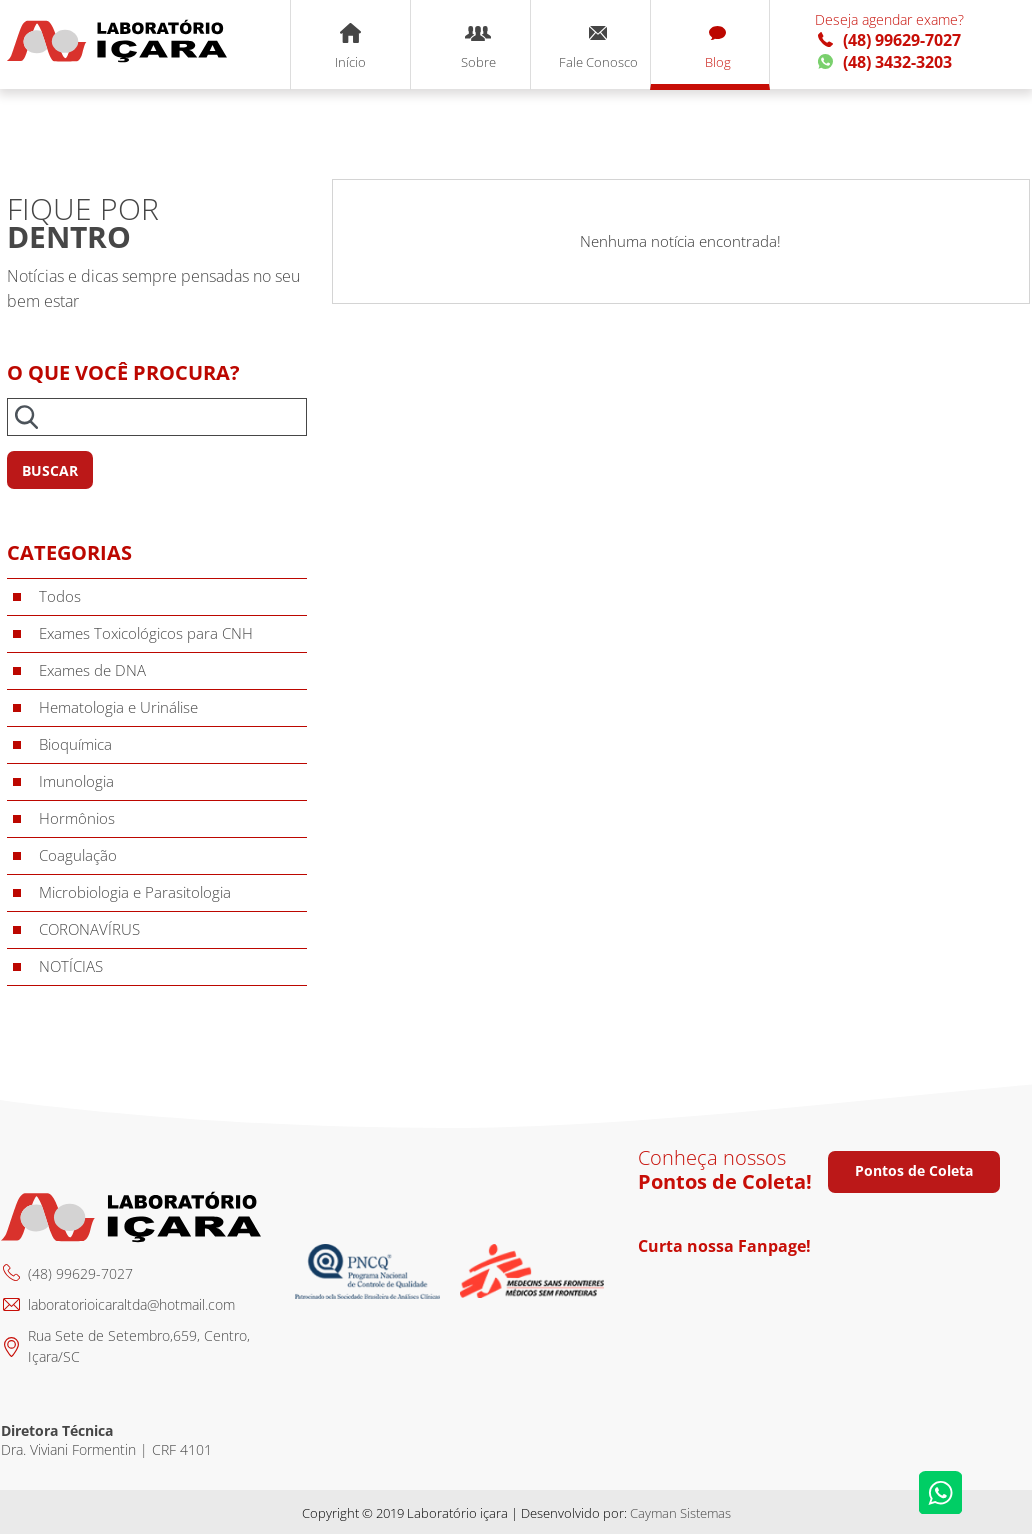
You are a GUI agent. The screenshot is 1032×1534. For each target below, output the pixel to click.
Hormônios (77, 818)
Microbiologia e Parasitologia (135, 892)
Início (350, 47)
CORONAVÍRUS (89, 929)
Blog (718, 47)
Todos (60, 596)
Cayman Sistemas (680, 1513)
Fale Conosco (598, 47)
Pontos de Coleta (914, 1170)
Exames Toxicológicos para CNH (146, 633)
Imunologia (76, 781)
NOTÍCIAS (71, 966)
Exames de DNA (92, 670)
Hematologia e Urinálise (118, 707)
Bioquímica (75, 744)
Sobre (478, 47)
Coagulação (78, 855)
